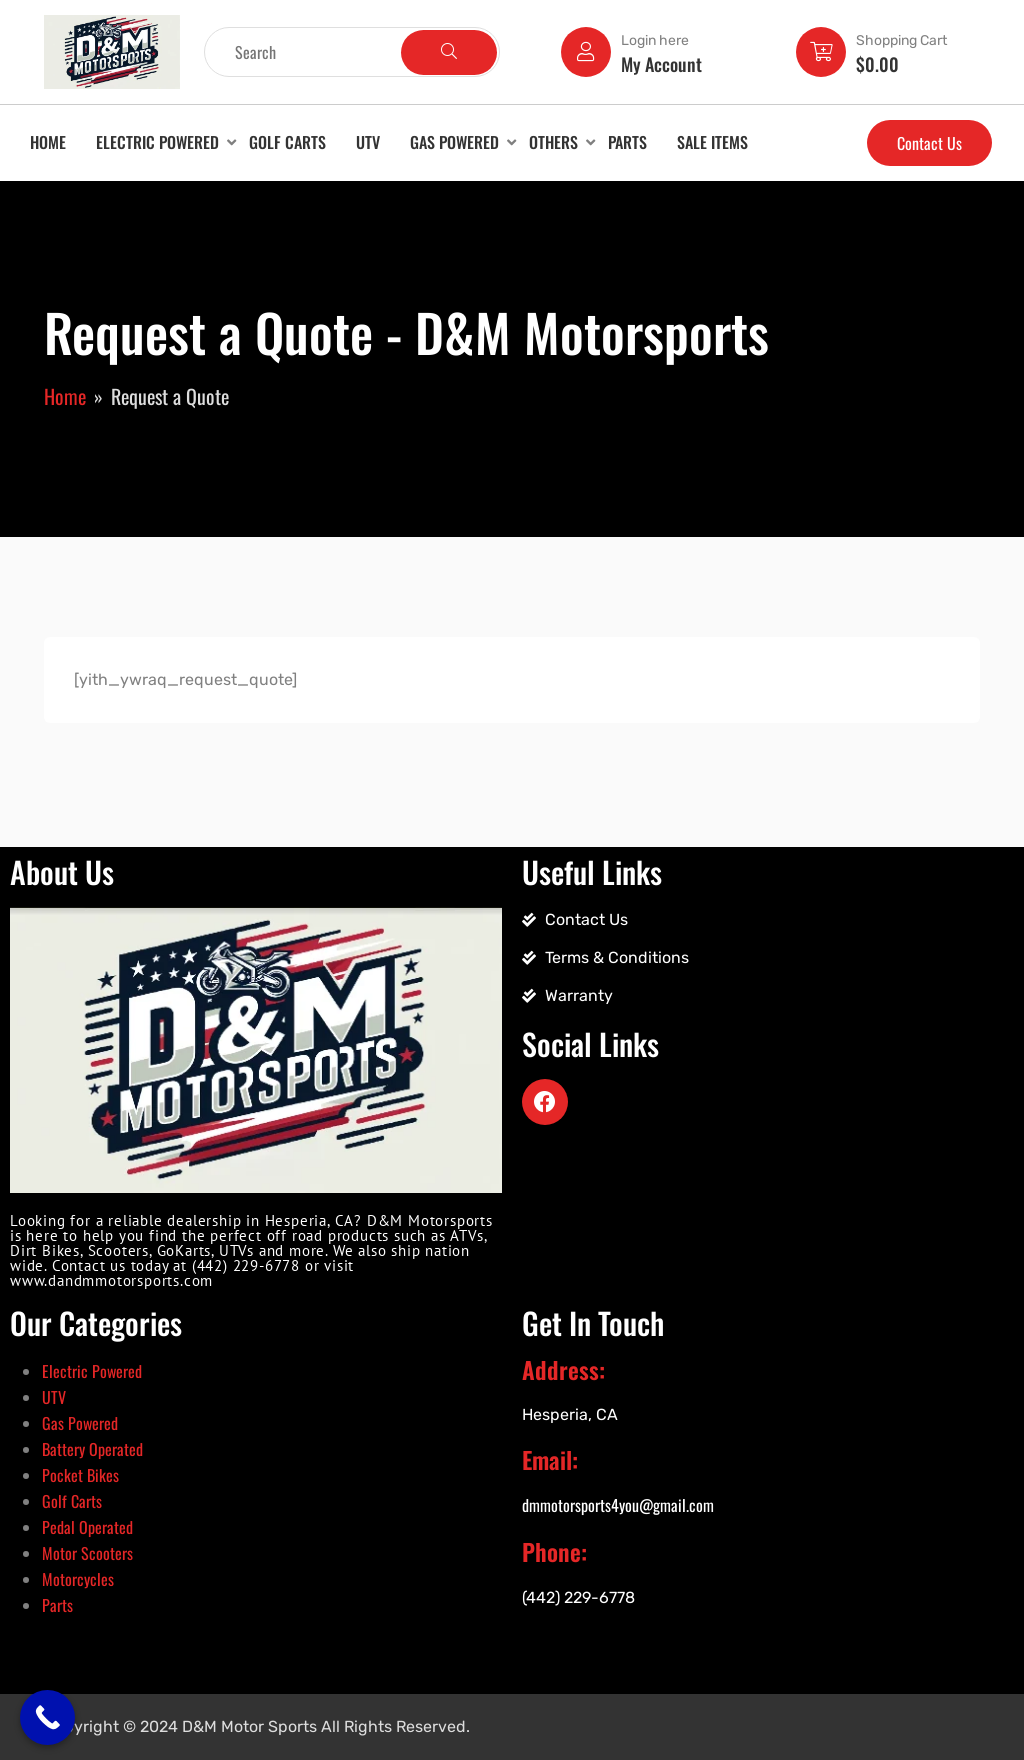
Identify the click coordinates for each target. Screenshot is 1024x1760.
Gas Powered (454, 142)
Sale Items (712, 142)
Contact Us (929, 143)
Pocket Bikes (80, 1475)
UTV (368, 142)
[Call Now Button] (47, 1717)
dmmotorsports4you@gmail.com (618, 1505)
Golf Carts (287, 142)
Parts (627, 142)
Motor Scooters (87, 1553)
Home (48, 142)
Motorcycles (78, 1579)
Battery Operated (92, 1449)
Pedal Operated (87, 1527)
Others (553, 142)
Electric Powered (157, 142)
